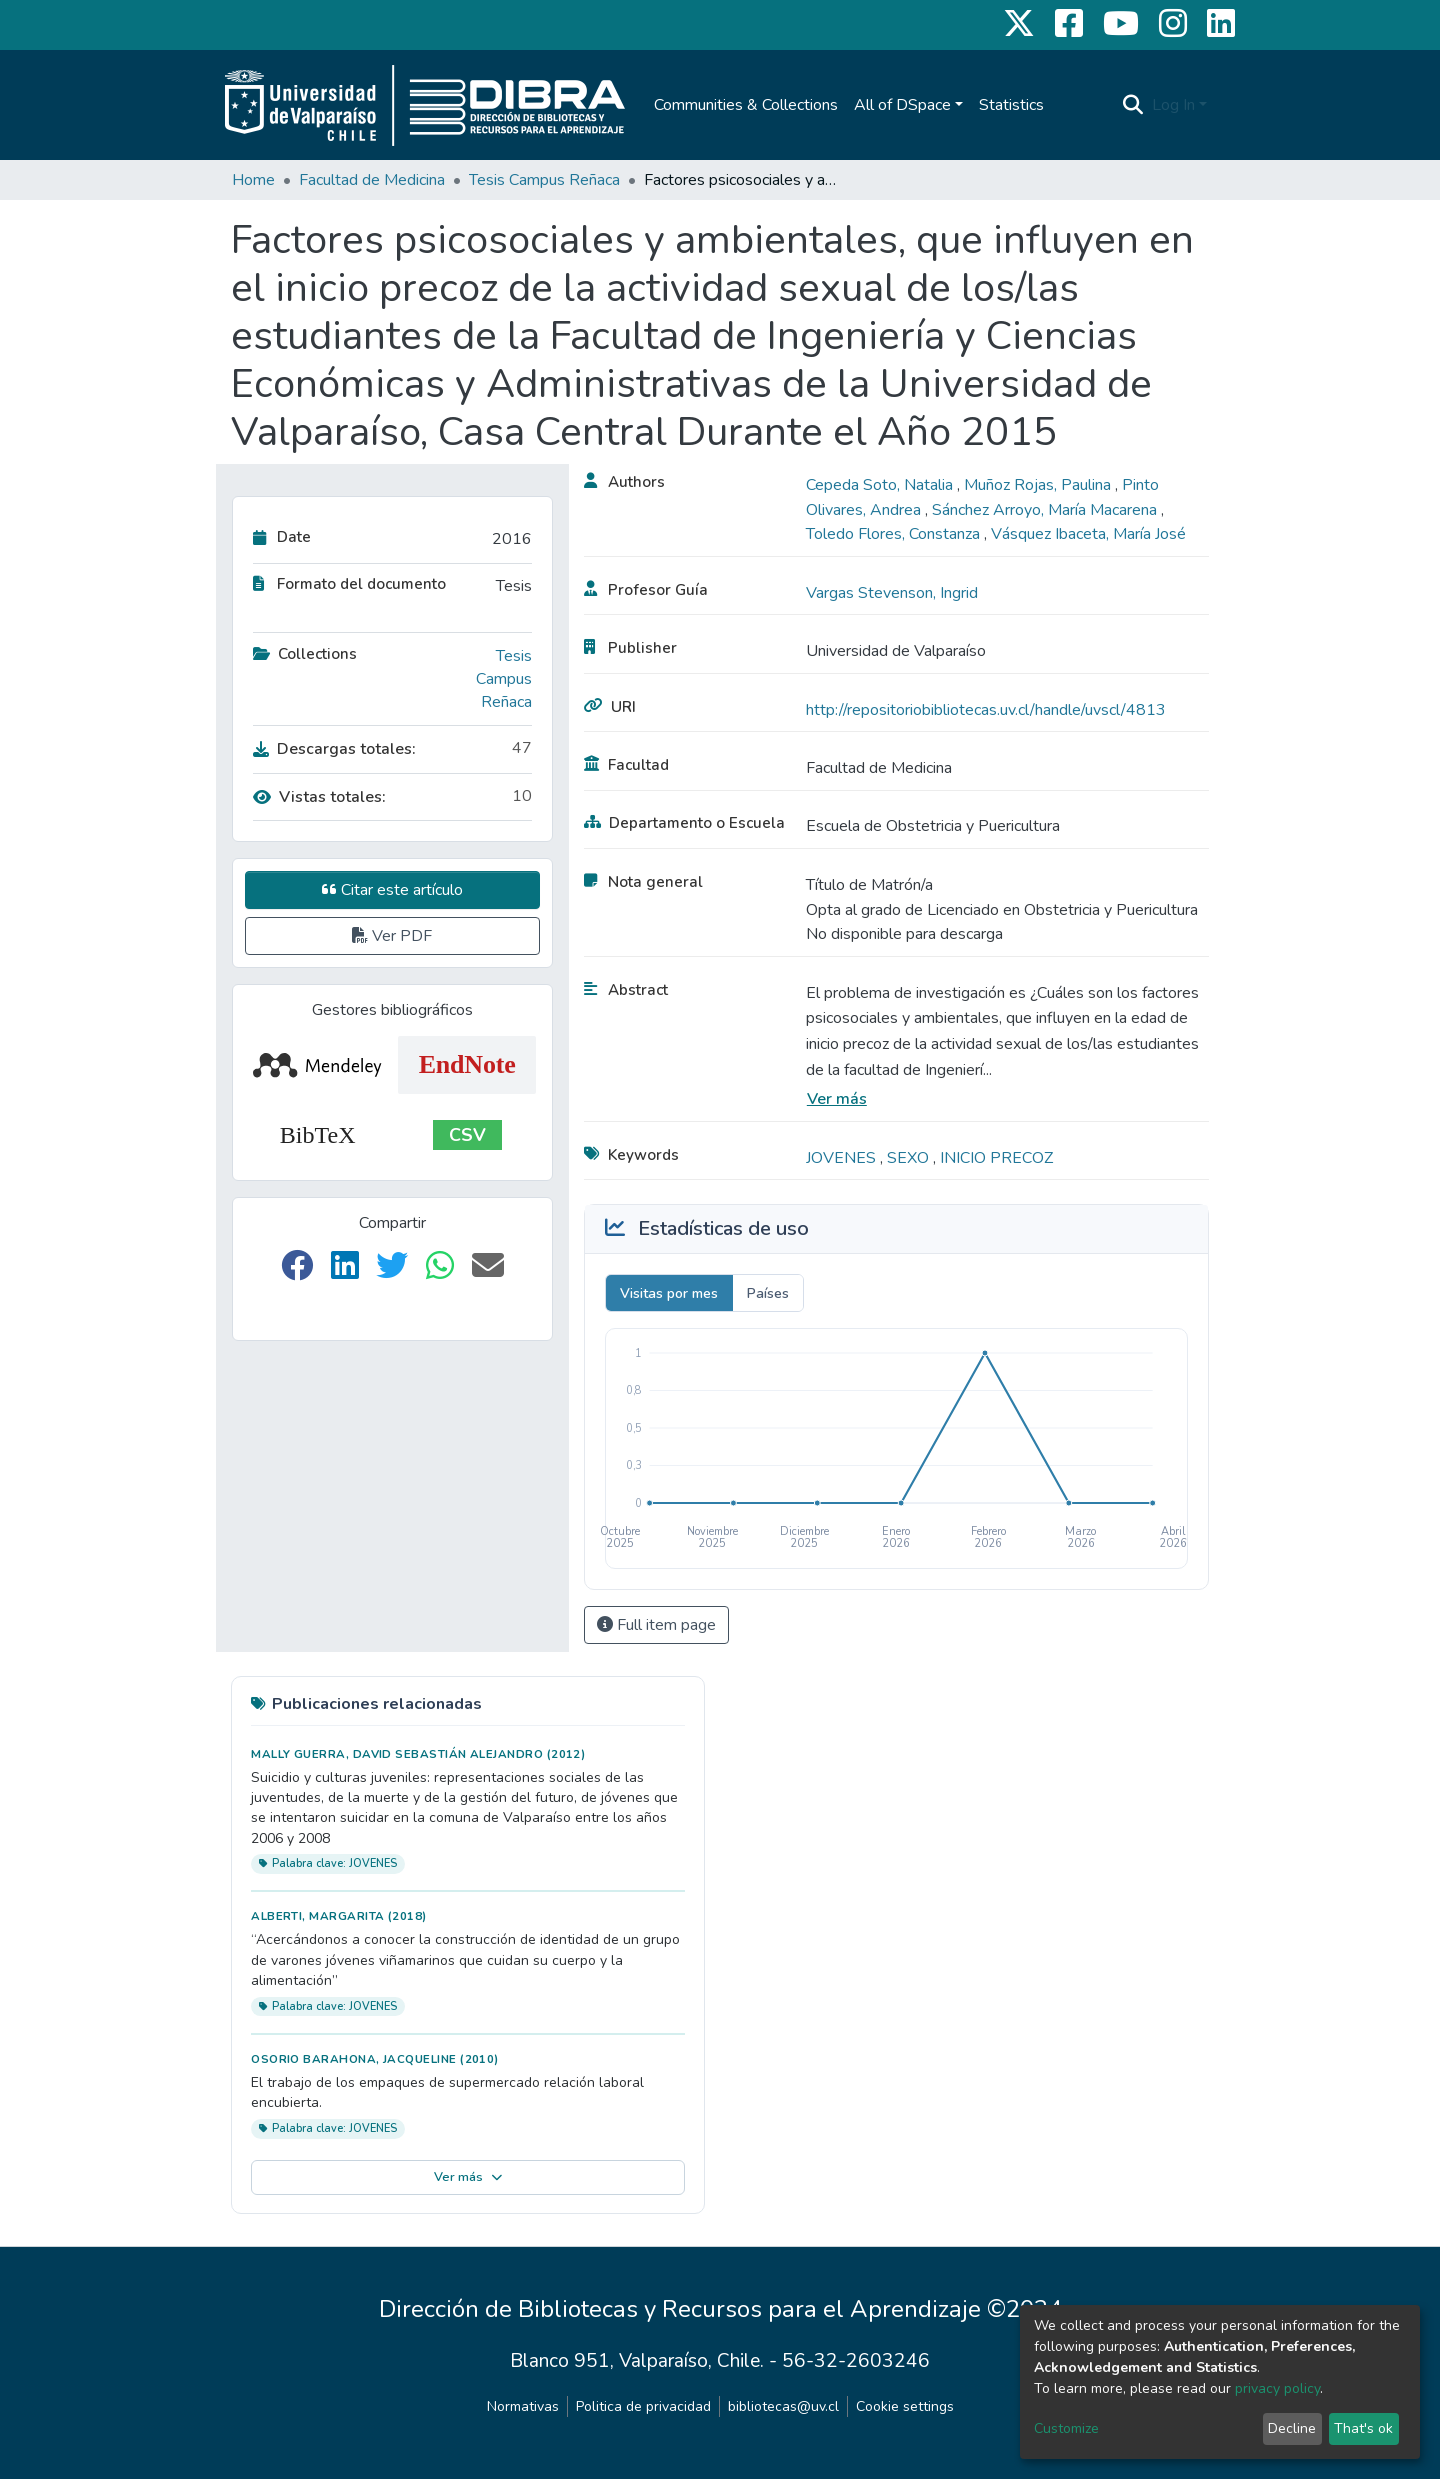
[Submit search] (1133, 105)
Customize (1066, 2428)
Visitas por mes (669, 1293)
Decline (1292, 2428)
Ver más (837, 1099)
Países (768, 1293)
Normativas (523, 2406)
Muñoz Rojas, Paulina (1039, 485)
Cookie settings (905, 2406)
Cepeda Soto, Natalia (881, 485)
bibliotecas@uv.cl (783, 2406)
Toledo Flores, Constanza (895, 534)
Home (253, 180)
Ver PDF (392, 936)
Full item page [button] (656, 1625)
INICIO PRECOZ (996, 1158)
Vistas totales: (319, 797)
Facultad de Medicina (372, 180)
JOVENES (843, 1158)
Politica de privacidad (643, 2406)
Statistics (1011, 105)
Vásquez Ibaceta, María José (1088, 534)
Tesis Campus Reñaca (544, 180)
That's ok (1363, 2428)
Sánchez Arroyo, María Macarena (1046, 510)
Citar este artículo (392, 890)
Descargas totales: (334, 749)
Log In (1173, 105)
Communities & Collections (746, 105)
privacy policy (1277, 2388)
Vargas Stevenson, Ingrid (892, 593)
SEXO (910, 1158)
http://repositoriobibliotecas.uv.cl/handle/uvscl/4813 (986, 710)
